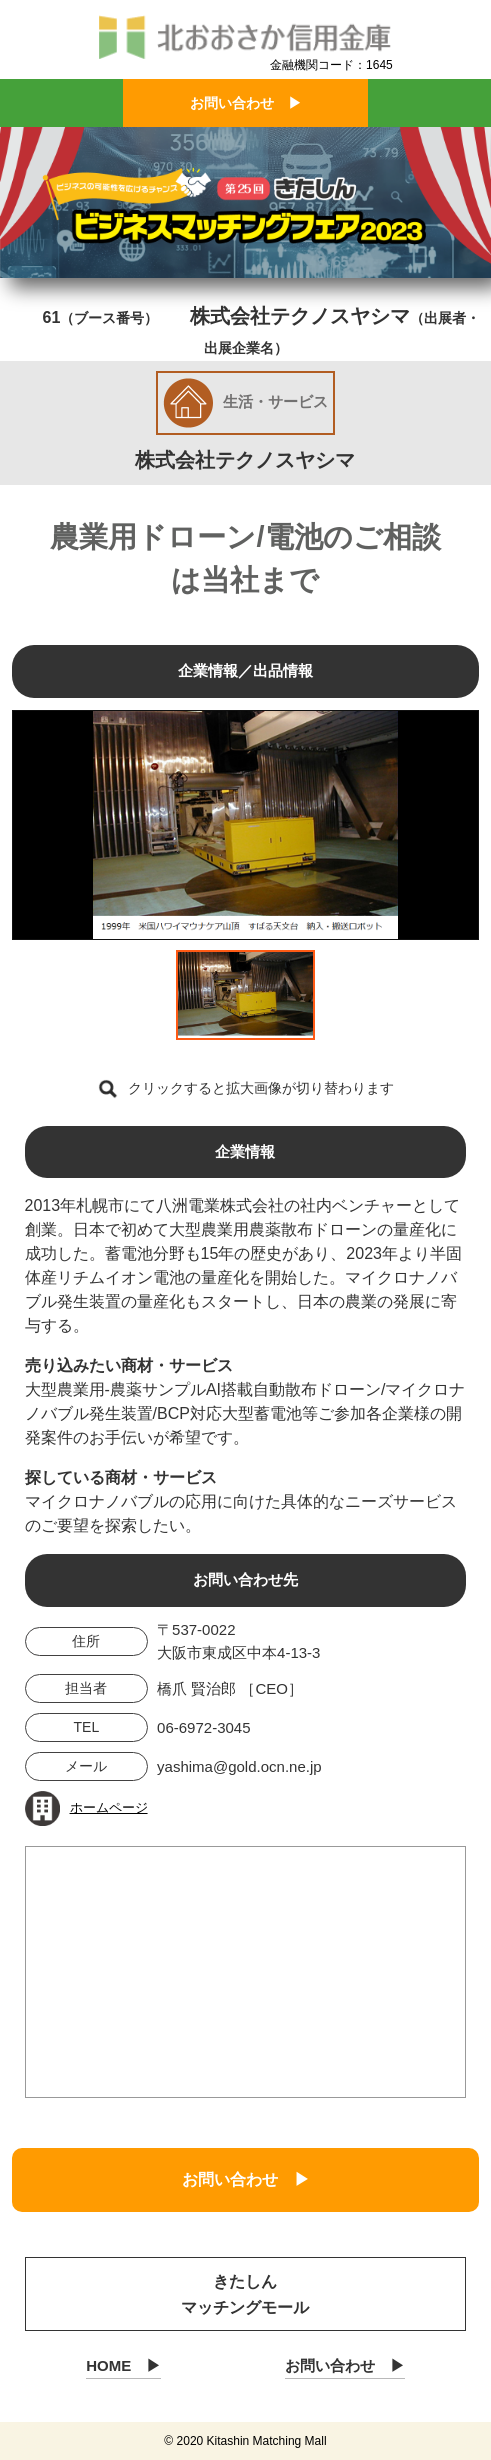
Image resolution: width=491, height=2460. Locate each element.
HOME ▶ (123, 2365)
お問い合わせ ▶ (246, 103)
